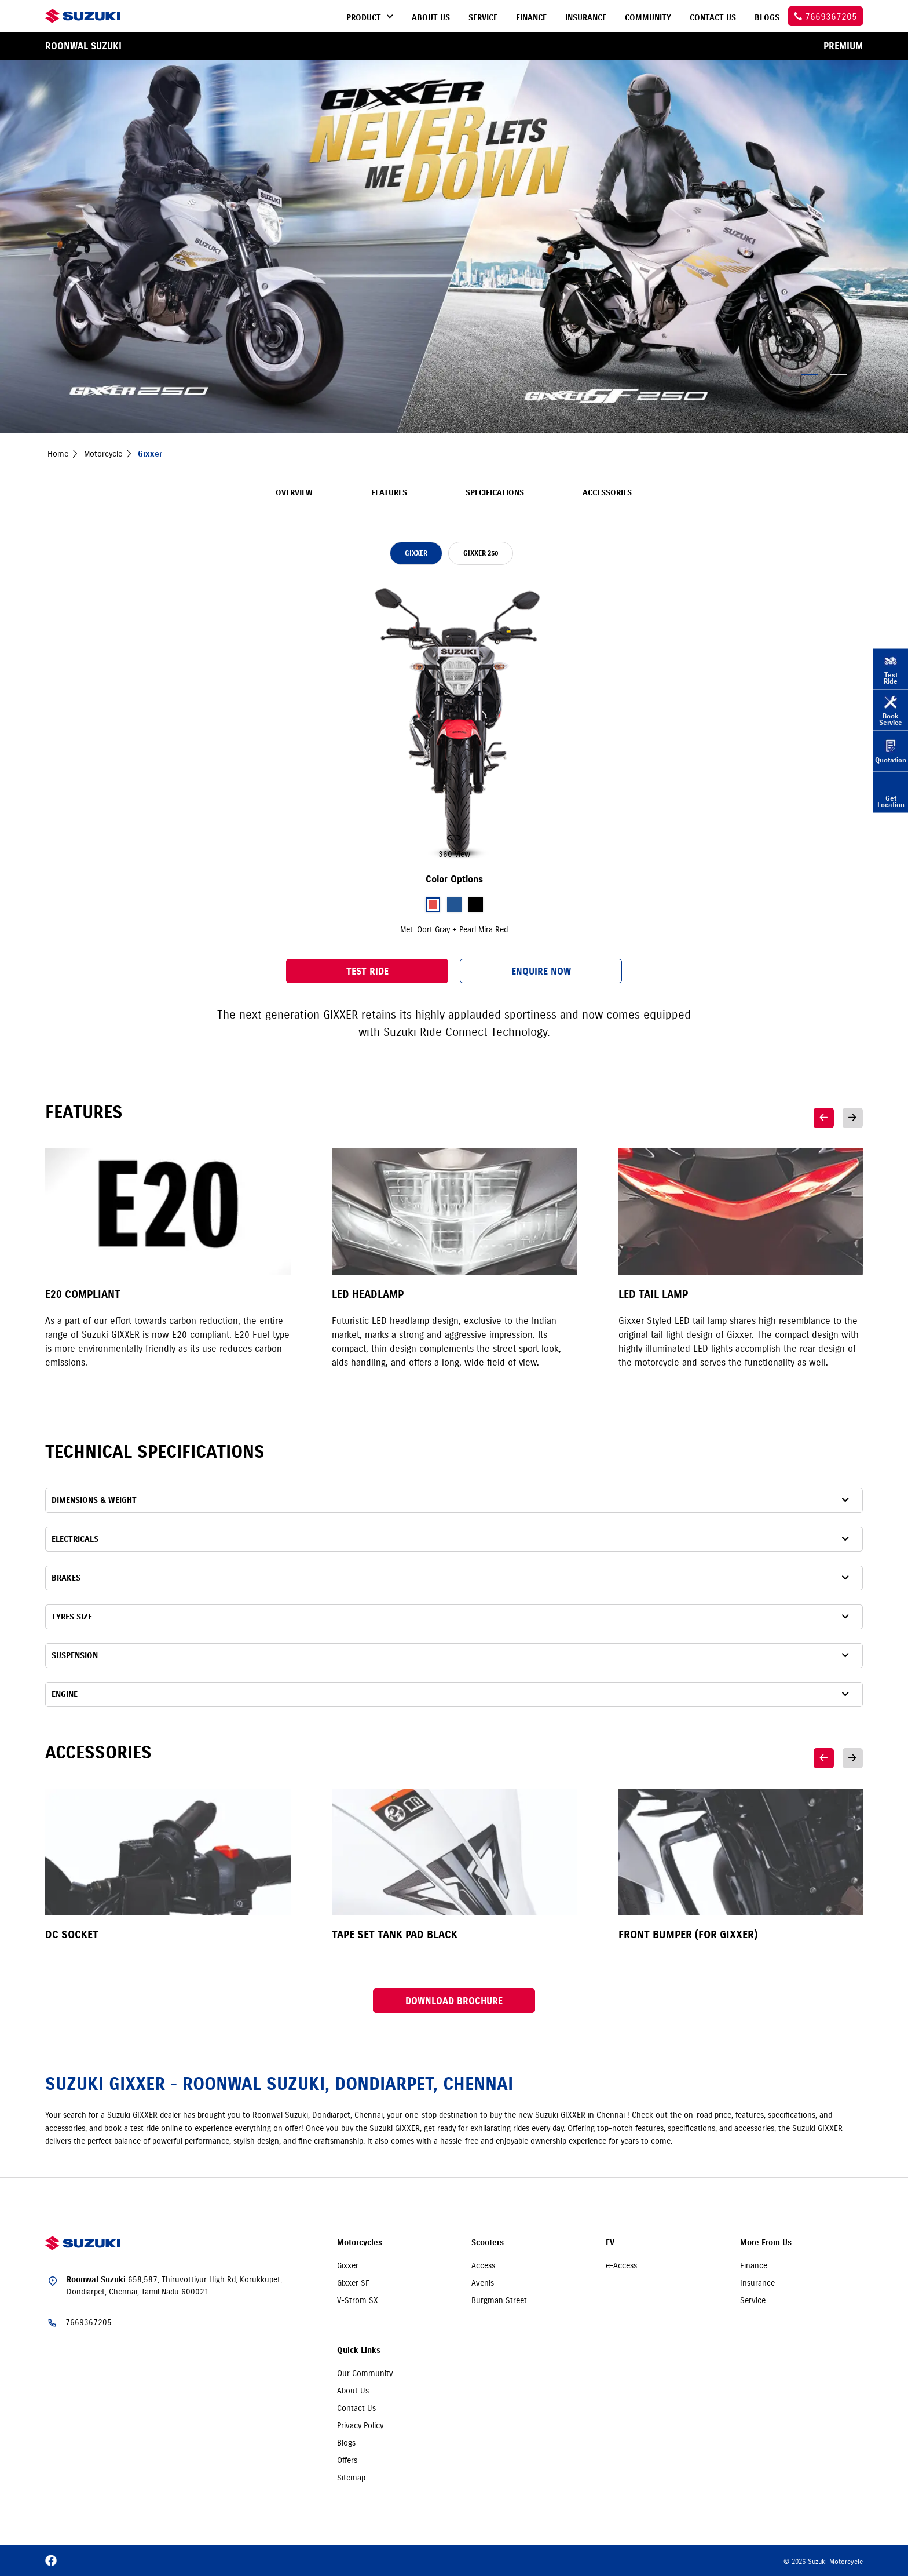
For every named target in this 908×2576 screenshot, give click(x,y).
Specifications (495, 493)
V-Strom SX (357, 2300)
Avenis (482, 2283)
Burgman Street (499, 2300)
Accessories (607, 493)
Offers (347, 2460)
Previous (824, 1118)
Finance (753, 2265)
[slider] (454, 721)
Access (483, 2265)
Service (753, 2300)
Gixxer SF (353, 2283)
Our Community (365, 2373)
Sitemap (351, 2477)
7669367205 (88, 2322)
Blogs (346, 2443)
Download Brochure (454, 2000)
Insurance (757, 2283)
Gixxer (347, 2265)
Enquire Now (541, 971)
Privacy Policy (360, 2425)
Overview (294, 493)
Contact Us (356, 2408)
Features (389, 493)
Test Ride (367, 971)
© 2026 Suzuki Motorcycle (823, 2561)
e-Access (621, 2265)
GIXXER (416, 553)
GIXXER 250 (480, 553)
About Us (353, 2390)
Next (853, 1118)
